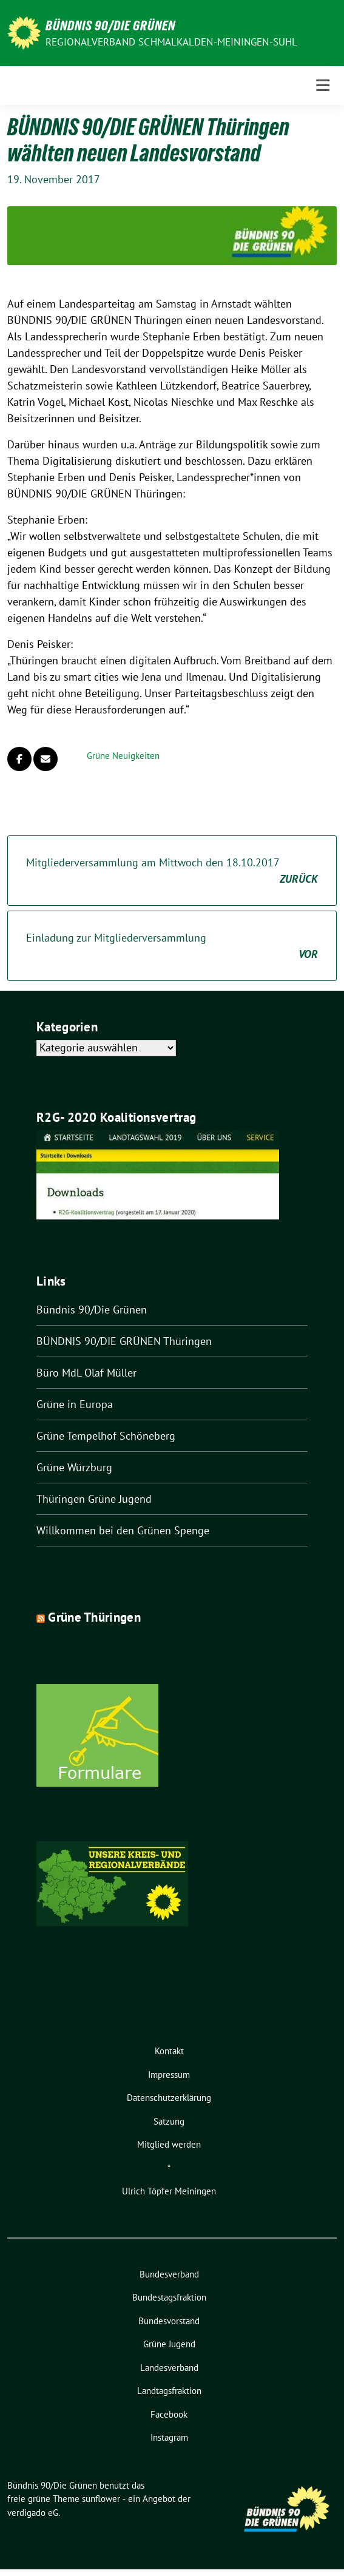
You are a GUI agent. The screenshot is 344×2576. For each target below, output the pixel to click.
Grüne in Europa (74, 1404)
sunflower (101, 2498)
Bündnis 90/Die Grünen (110, 25)
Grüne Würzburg (74, 1467)
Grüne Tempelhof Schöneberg (105, 1436)
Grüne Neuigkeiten (123, 755)
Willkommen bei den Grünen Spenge (122, 1530)
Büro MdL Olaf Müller (86, 1373)
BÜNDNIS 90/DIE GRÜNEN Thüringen (124, 1341)
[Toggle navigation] (323, 85)
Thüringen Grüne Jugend (94, 1499)
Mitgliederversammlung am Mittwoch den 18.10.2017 (172, 871)
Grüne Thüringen (94, 1617)
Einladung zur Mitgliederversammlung (172, 946)
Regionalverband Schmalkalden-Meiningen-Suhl (172, 42)
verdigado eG (32, 2512)
